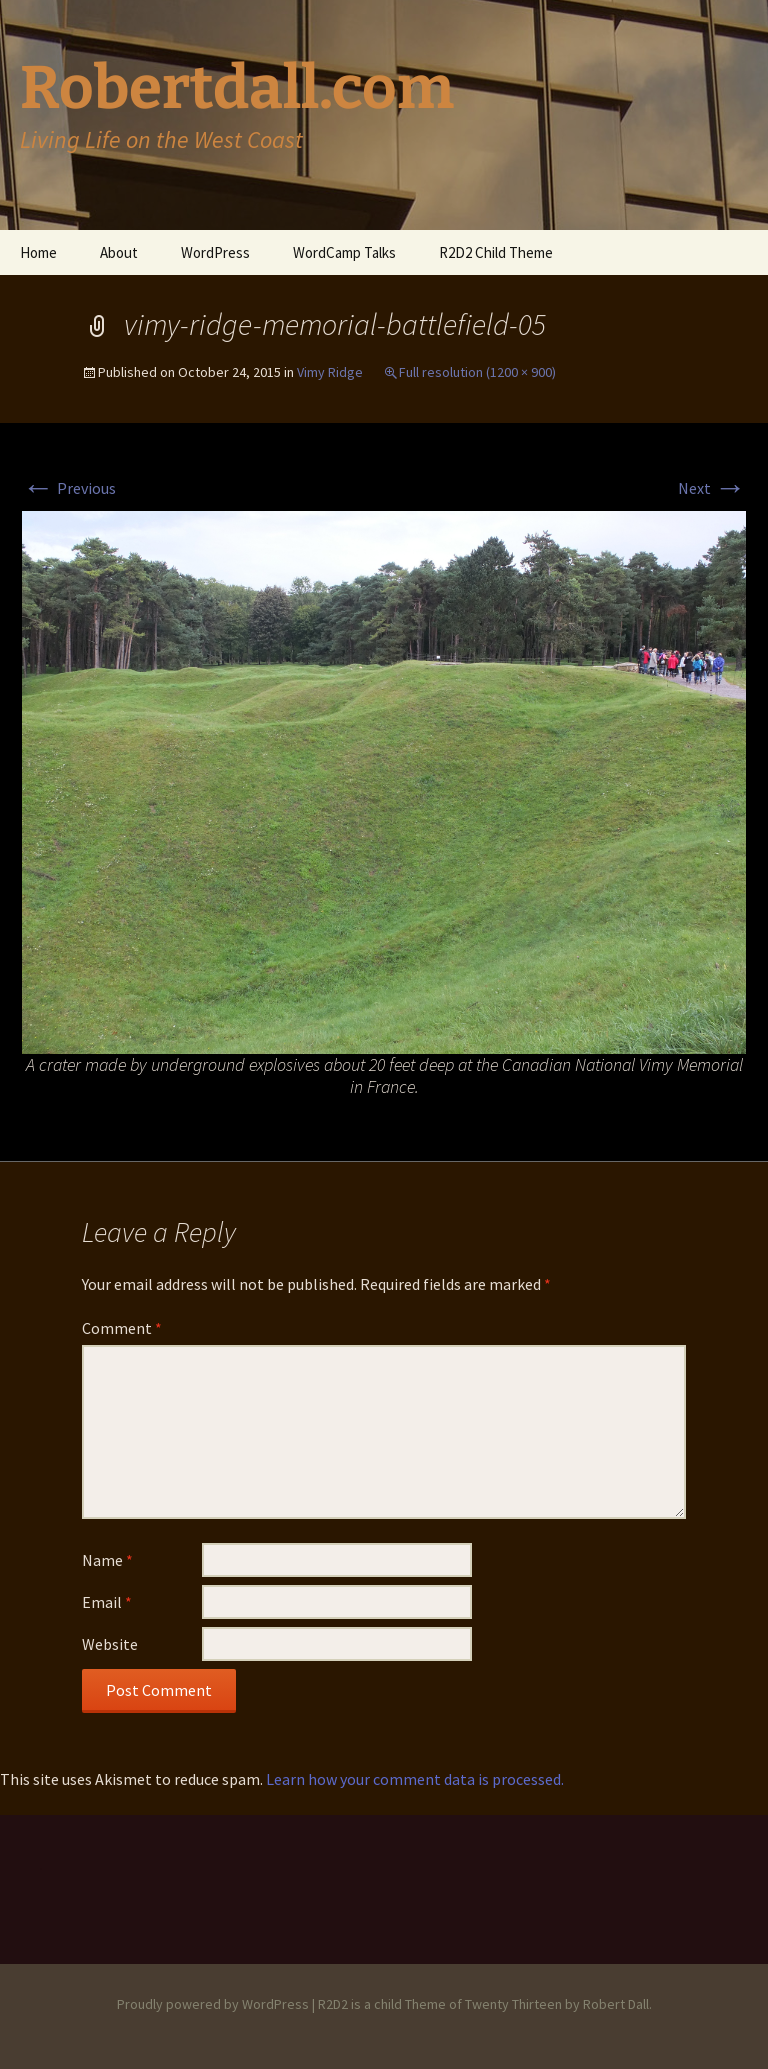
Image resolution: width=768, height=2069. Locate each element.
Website (110, 1644)
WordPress (215, 252)
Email (107, 1602)
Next (712, 488)
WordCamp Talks (344, 252)
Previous (69, 488)
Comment (122, 1328)
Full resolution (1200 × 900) (477, 372)
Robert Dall (616, 2004)
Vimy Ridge (330, 372)
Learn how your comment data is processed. (415, 1779)
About (119, 252)
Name (107, 1560)
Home (38, 252)
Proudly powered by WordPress (213, 2004)
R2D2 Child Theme (496, 252)
